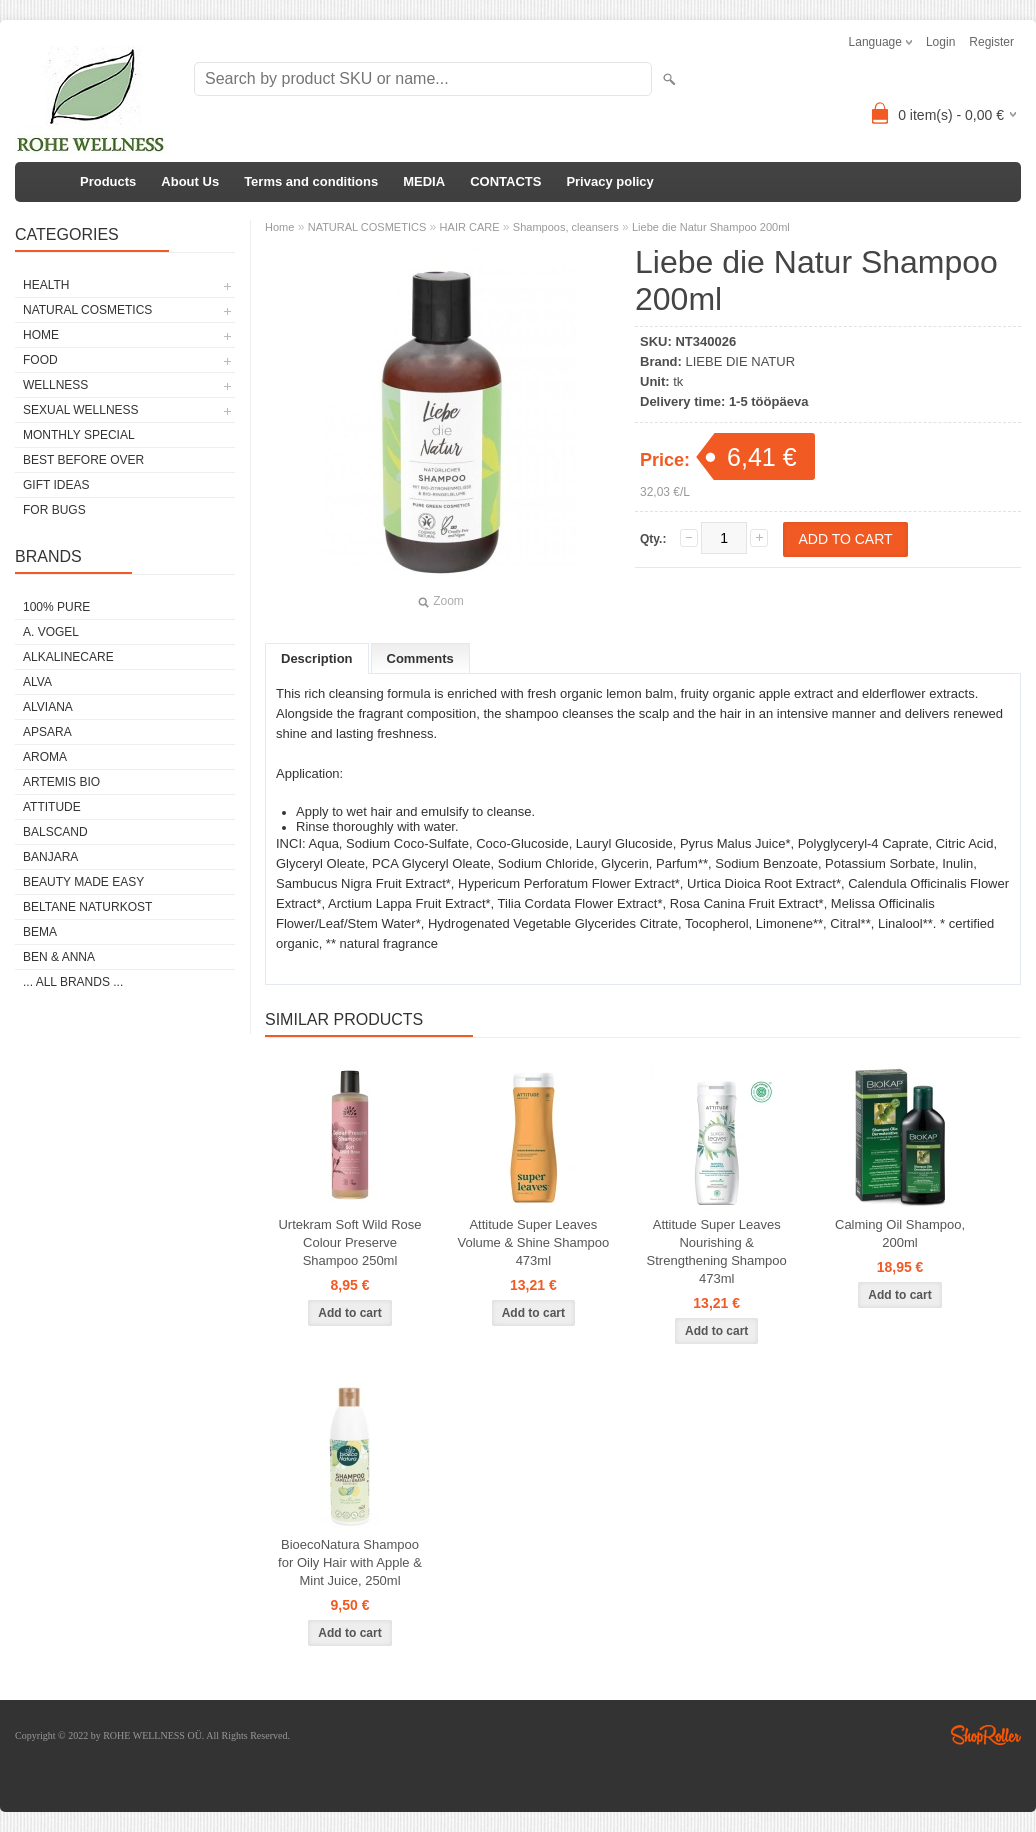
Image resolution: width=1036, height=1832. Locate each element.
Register (991, 42)
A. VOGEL (51, 632)
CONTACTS (505, 181)
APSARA (47, 732)
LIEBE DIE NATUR (741, 361)
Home (279, 227)
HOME (41, 335)
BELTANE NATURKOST (87, 907)
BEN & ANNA (59, 957)
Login (940, 42)
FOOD (40, 360)
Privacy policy (609, 181)
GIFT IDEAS (56, 485)
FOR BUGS (54, 510)
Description (317, 658)
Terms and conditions (311, 181)
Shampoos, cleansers (566, 227)
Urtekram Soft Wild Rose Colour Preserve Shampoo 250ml (349, 1242)
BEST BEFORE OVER (83, 460)
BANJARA (50, 857)
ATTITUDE (52, 807)
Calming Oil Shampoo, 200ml (900, 1233)
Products (108, 181)
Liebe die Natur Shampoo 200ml (711, 227)
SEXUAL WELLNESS (81, 410)
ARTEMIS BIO (61, 782)
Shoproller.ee (986, 1735)
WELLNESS (55, 385)
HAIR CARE (470, 227)
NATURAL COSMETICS (87, 310)
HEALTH (46, 285)
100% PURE (56, 607)
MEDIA (424, 181)
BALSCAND (55, 832)
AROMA (45, 757)
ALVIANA (48, 707)
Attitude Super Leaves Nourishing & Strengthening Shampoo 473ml (717, 1251)
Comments (420, 658)
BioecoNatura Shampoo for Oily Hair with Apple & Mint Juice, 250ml (350, 1562)
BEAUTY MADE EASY (83, 882)
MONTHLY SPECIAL (79, 435)
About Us (190, 181)
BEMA (40, 932)
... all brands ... (73, 982)
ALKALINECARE (68, 657)
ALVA (37, 682)
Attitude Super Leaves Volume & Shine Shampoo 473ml (533, 1242)
